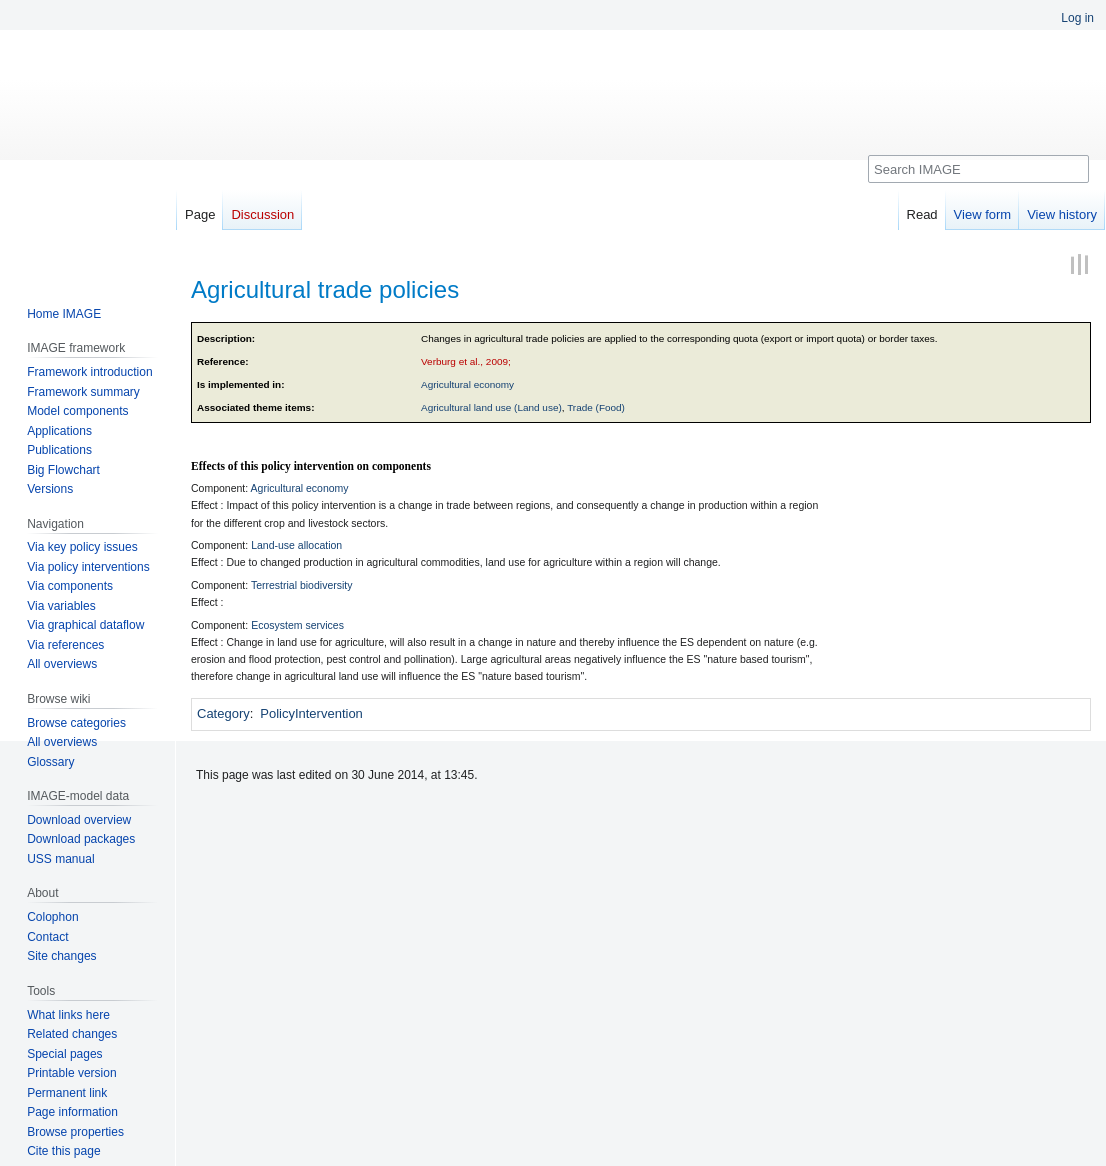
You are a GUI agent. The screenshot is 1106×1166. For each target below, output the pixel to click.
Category (223, 713)
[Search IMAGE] (978, 169)
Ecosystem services (297, 625)
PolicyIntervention (311, 713)
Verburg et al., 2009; (466, 361)
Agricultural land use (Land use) (491, 407)
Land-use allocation (296, 545)
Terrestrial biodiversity (302, 585)
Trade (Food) (596, 407)
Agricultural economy (467, 384)
